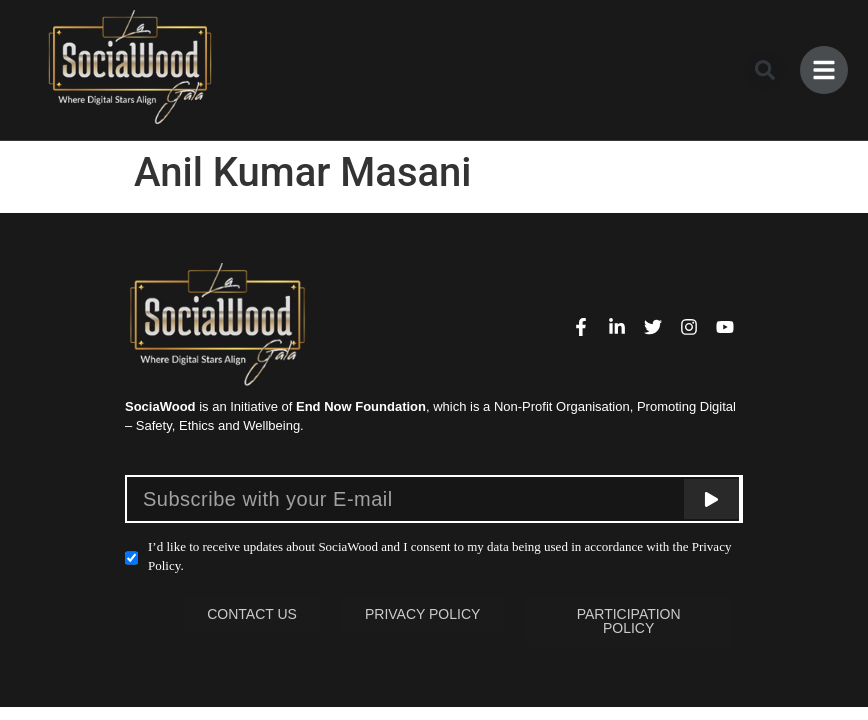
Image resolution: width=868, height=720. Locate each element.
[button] (765, 70)
